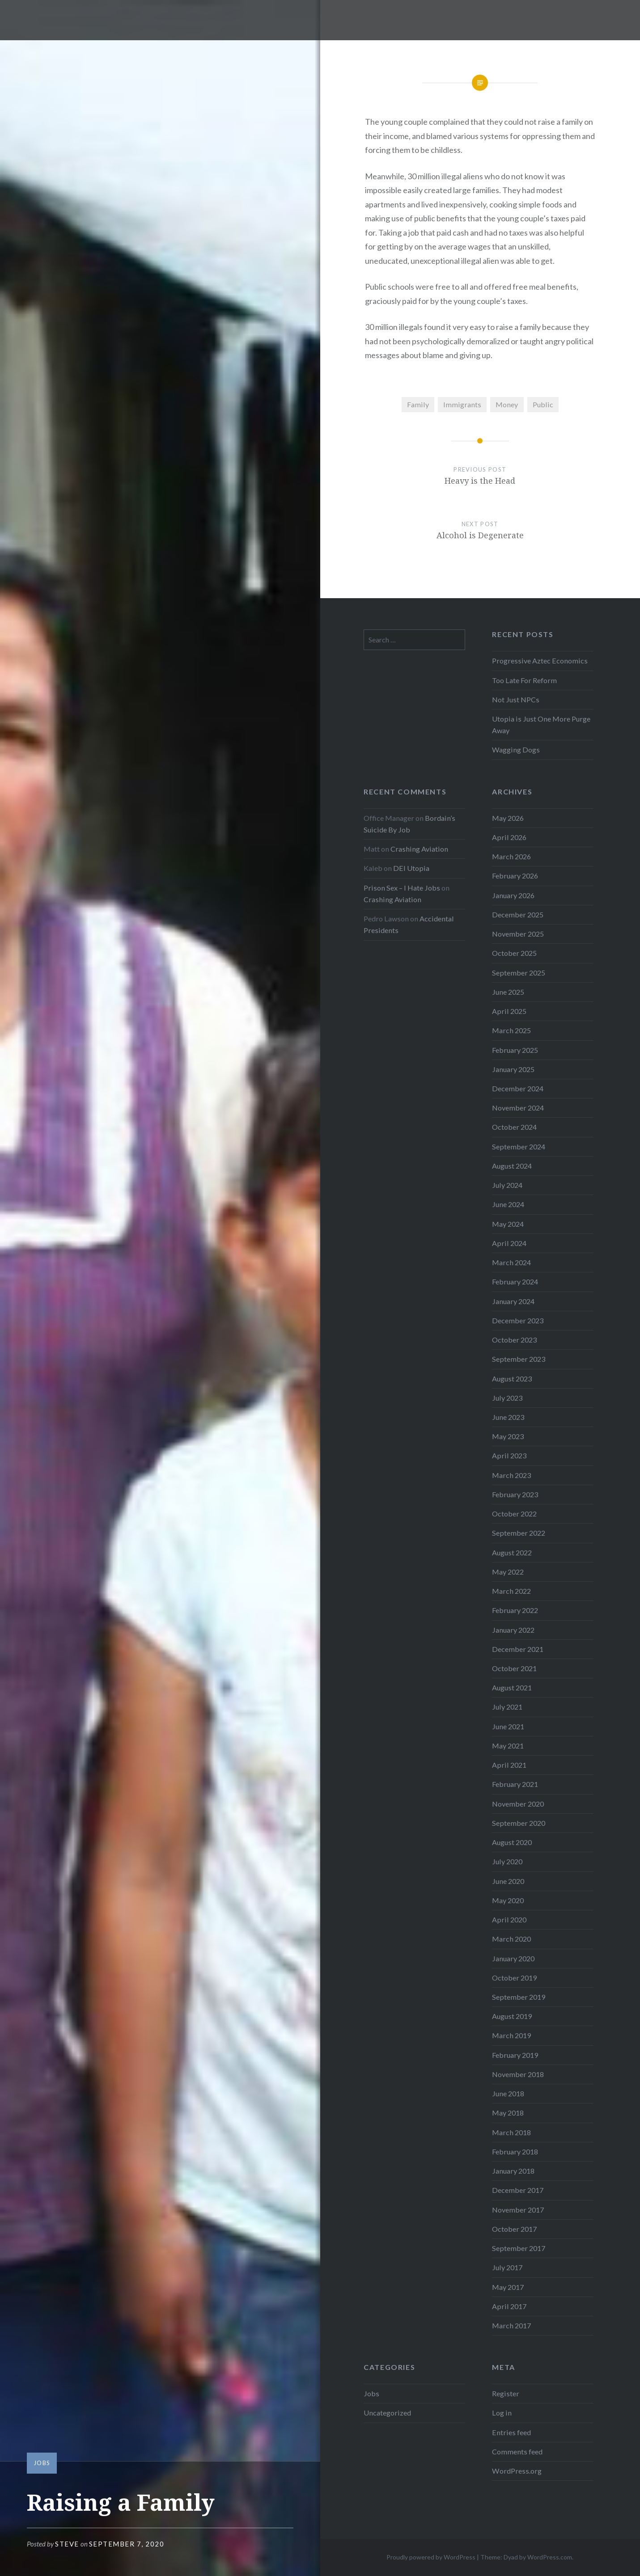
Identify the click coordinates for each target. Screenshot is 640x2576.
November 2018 (518, 2074)
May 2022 (508, 1571)
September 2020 (518, 1823)
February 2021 (515, 1784)
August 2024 (512, 1165)
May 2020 (508, 1900)
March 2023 (511, 1475)
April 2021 (509, 1765)
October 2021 (514, 1668)
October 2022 (514, 1513)
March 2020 (511, 1938)
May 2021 (508, 1745)
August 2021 (512, 1687)
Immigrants (462, 404)
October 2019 (514, 1977)
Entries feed (511, 2432)
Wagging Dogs (516, 749)
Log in (502, 2412)
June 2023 (508, 1417)
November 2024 (518, 1107)
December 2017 (517, 2190)
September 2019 (518, 1997)
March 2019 (511, 2035)
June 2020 (508, 1881)
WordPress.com (549, 2557)
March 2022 (511, 1591)
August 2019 (512, 2016)
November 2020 (518, 1803)
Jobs (42, 2462)
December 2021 (517, 1649)
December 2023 (517, 1320)
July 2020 (507, 1861)
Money (507, 404)
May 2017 (508, 2287)
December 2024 (517, 1088)
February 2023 (515, 1494)
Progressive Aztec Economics (540, 660)
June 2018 (508, 2093)
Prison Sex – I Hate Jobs (402, 887)
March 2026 (511, 856)
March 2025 (511, 1030)
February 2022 (515, 1610)
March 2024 (511, 1262)
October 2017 (514, 2229)
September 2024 (518, 1146)
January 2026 (513, 895)
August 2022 (512, 1552)
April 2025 (509, 1011)
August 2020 (512, 1842)
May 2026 (508, 818)
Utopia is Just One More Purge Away (541, 724)
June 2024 (508, 1204)
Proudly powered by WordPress (430, 2557)
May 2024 (508, 1224)
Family (418, 404)
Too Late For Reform (524, 680)
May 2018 (508, 2112)
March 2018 (511, 2132)
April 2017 (509, 2306)
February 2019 (515, 2055)
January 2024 (513, 1301)
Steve (67, 2544)
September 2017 (518, 2248)
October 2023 (514, 1339)
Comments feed (517, 2451)
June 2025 (508, 992)
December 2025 (517, 914)
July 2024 (507, 1185)
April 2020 (509, 1919)
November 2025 (518, 933)
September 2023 (518, 1359)
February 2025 (515, 1050)
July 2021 (507, 1706)
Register (505, 2393)
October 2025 (514, 953)
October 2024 (514, 1127)
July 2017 (507, 2267)
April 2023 (509, 1455)
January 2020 (513, 1958)
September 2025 (518, 972)
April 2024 (509, 1243)
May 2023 (508, 1436)
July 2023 (507, 1398)
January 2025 (513, 1069)
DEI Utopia (411, 868)
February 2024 (515, 1281)
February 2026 (515, 875)
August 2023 (512, 1378)
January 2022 (513, 1630)
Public (543, 404)
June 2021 (508, 1726)
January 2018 (513, 2170)
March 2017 (511, 2325)
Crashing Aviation (419, 849)
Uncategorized (387, 2412)
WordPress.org (517, 2470)
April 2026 (509, 837)
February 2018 (515, 2151)
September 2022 (518, 1533)
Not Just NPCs (515, 699)
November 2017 (518, 2209)
